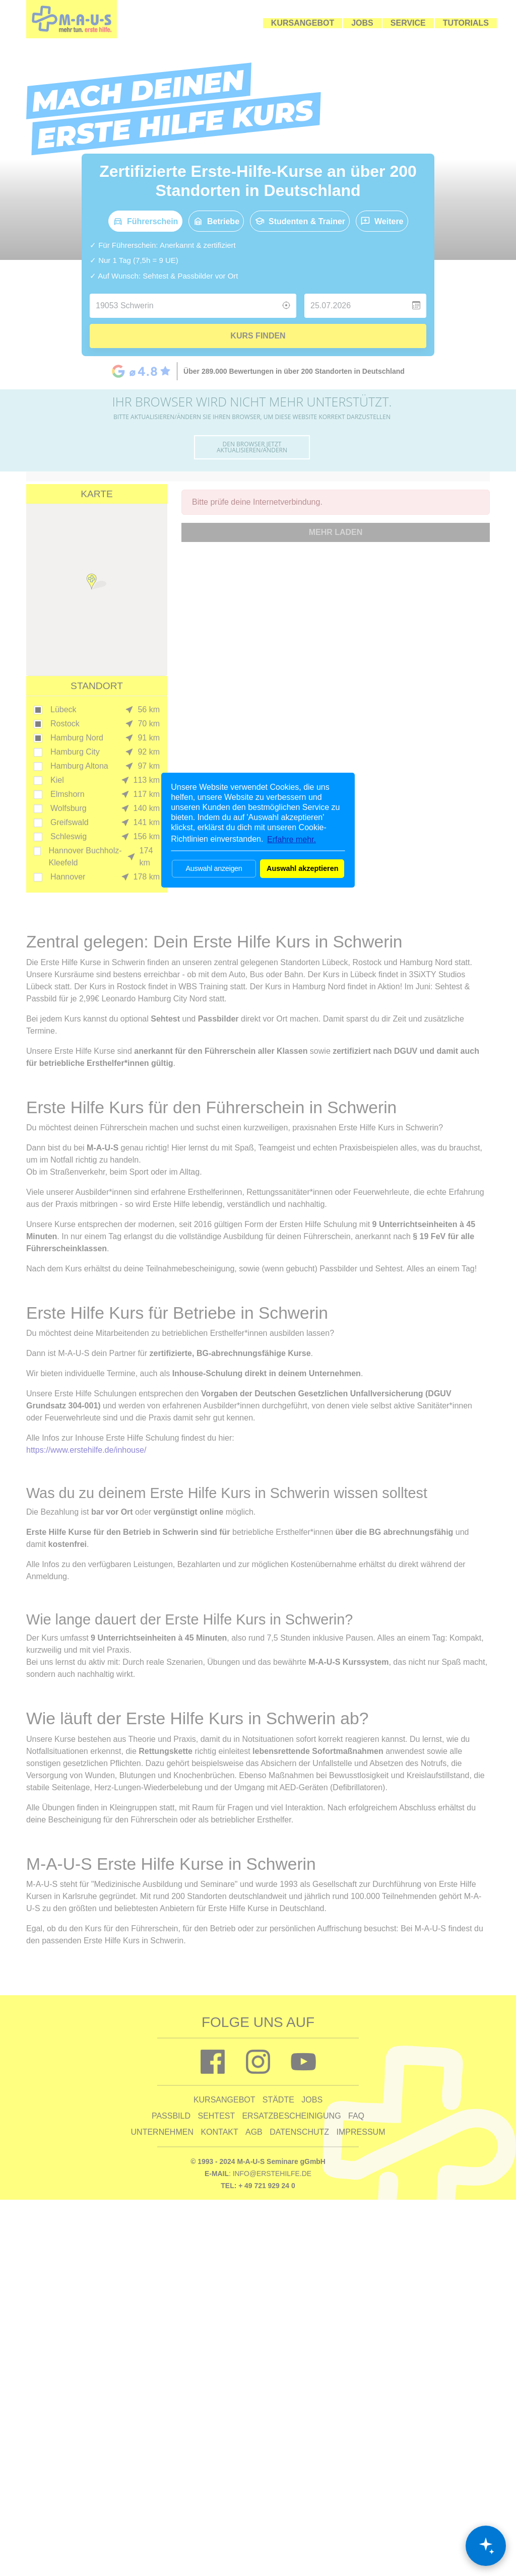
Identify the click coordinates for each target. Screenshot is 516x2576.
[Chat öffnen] (486, 2546)
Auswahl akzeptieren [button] (302, 868)
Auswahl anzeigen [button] (213, 868)
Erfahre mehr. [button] (291, 839)
